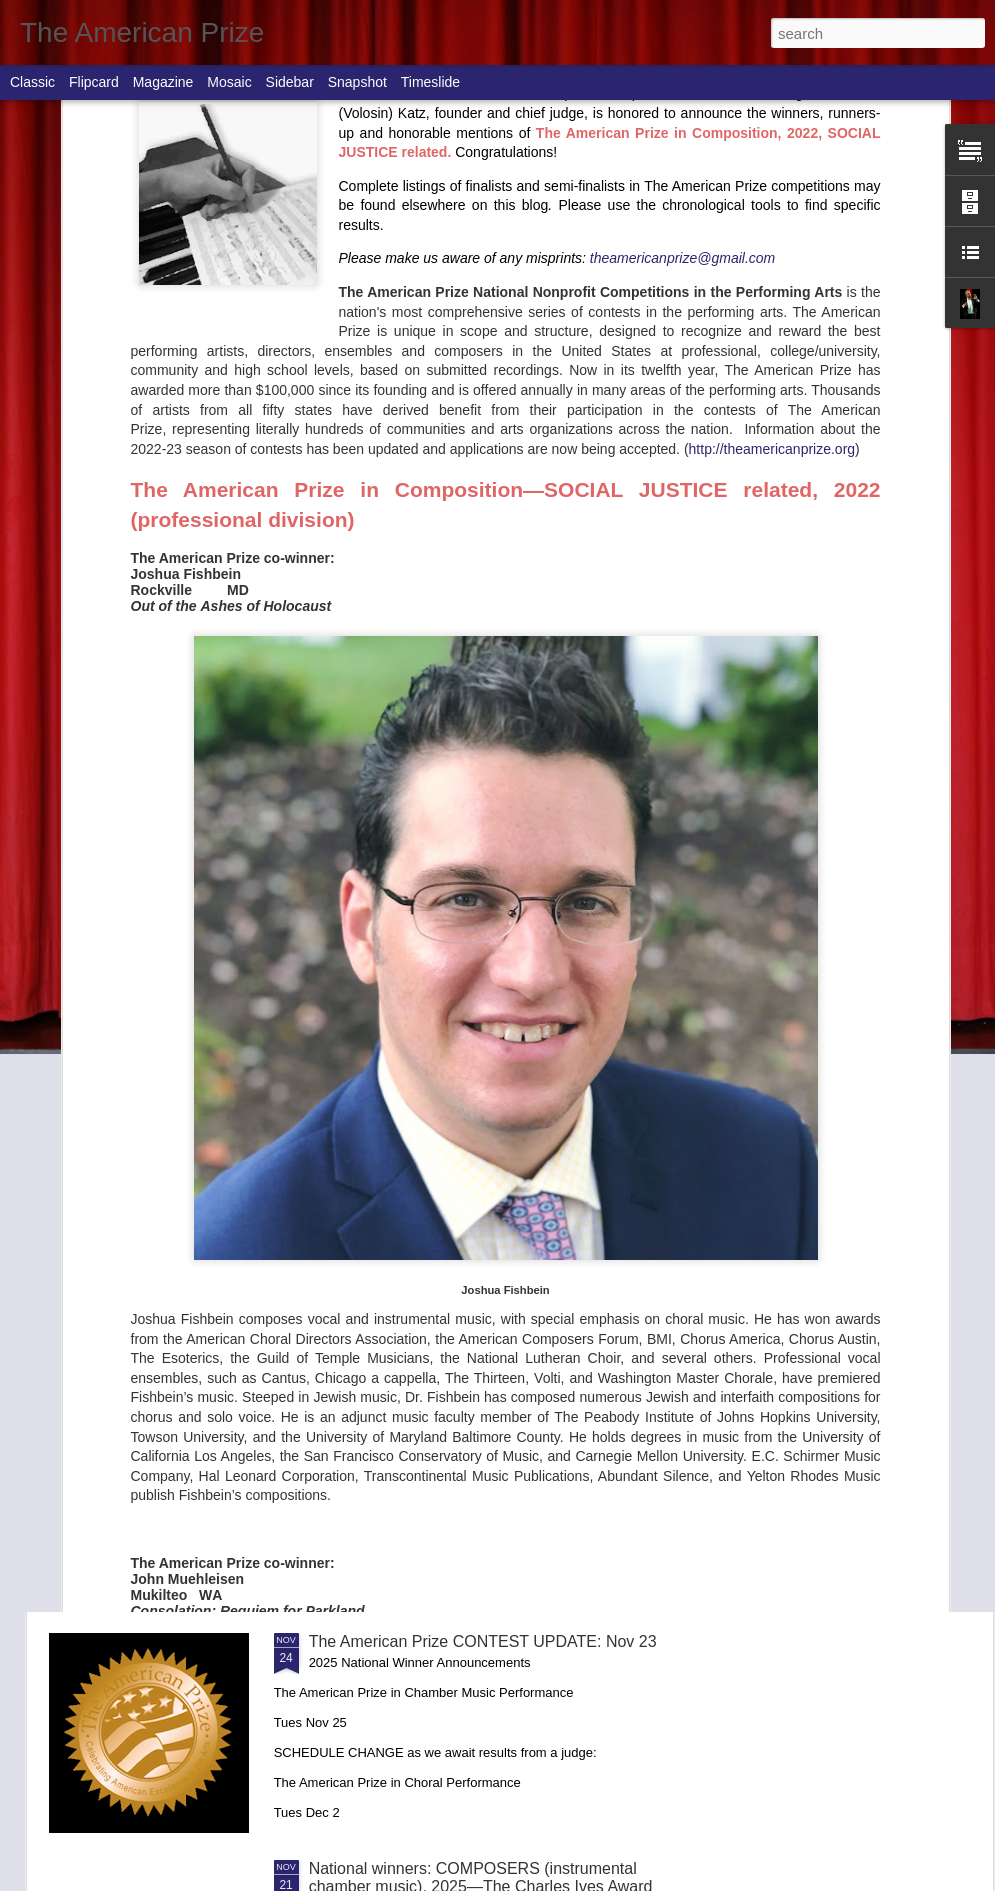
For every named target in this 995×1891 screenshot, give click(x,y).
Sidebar (290, 82)
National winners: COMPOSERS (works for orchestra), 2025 (871, 582)
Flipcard (94, 82)
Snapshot (357, 82)
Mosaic (229, 82)
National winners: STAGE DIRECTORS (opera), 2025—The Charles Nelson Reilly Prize (498, 742)
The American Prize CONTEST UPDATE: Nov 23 (483, 1641)
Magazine (163, 82)
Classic (32, 82)
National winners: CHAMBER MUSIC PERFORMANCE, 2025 (440, 1423)
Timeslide (430, 82)
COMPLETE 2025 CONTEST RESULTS (397, 573)
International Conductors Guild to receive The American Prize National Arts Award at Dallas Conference (161, 609)
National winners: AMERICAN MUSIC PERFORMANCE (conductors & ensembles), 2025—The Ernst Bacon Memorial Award (628, 618)
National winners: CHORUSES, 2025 (440, 1187)
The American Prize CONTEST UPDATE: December (494, 960)
